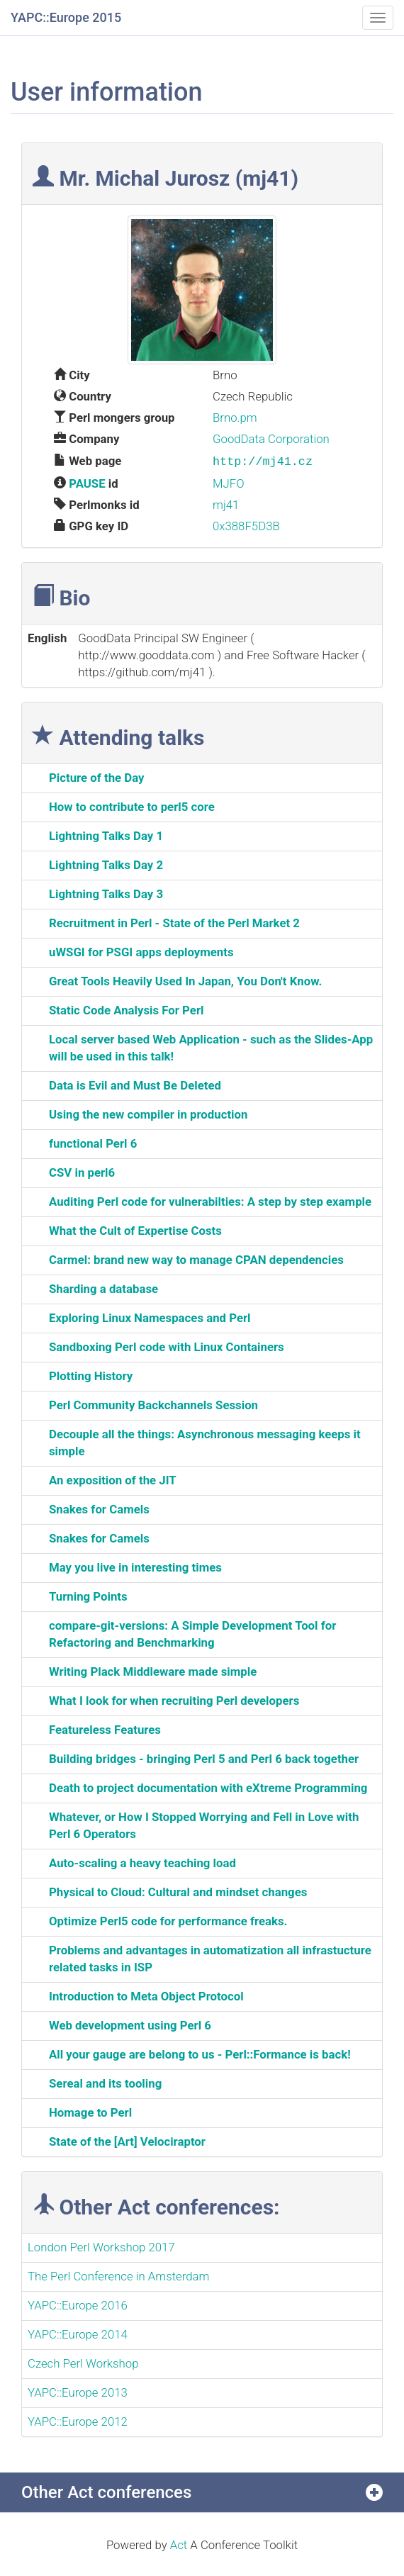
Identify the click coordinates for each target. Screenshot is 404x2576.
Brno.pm (235, 417)
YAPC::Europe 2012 (78, 2420)
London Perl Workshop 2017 (101, 2246)
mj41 (226, 503)
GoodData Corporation (271, 439)
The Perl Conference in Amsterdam (118, 2275)
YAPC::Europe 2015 (66, 17)
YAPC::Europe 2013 (78, 2391)
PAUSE (87, 482)
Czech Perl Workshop (83, 2362)
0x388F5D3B (246, 524)
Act (179, 2543)
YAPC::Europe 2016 (78, 2304)
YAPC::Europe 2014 (78, 2333)
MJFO (229, 482)
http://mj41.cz (263, 460)
